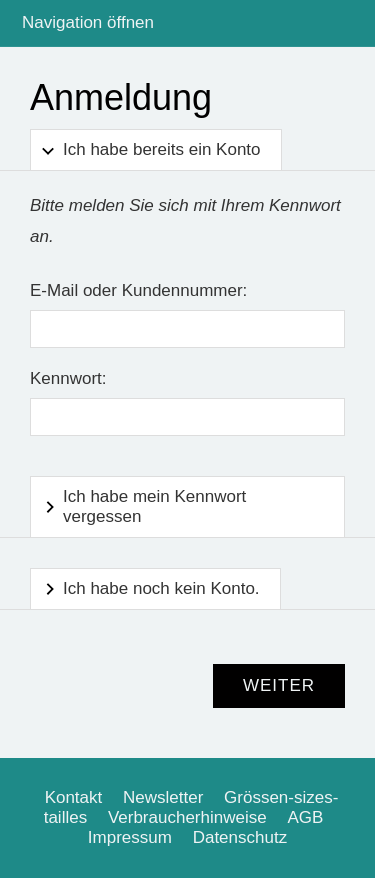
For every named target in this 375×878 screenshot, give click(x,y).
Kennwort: (68, 378)
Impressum (130, 837)
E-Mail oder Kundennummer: (138, 290)
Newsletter (163, 797)
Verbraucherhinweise (187, 817)
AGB (305, 817)
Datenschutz (240, 837)
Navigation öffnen (88, 22)
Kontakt (74, 797)
